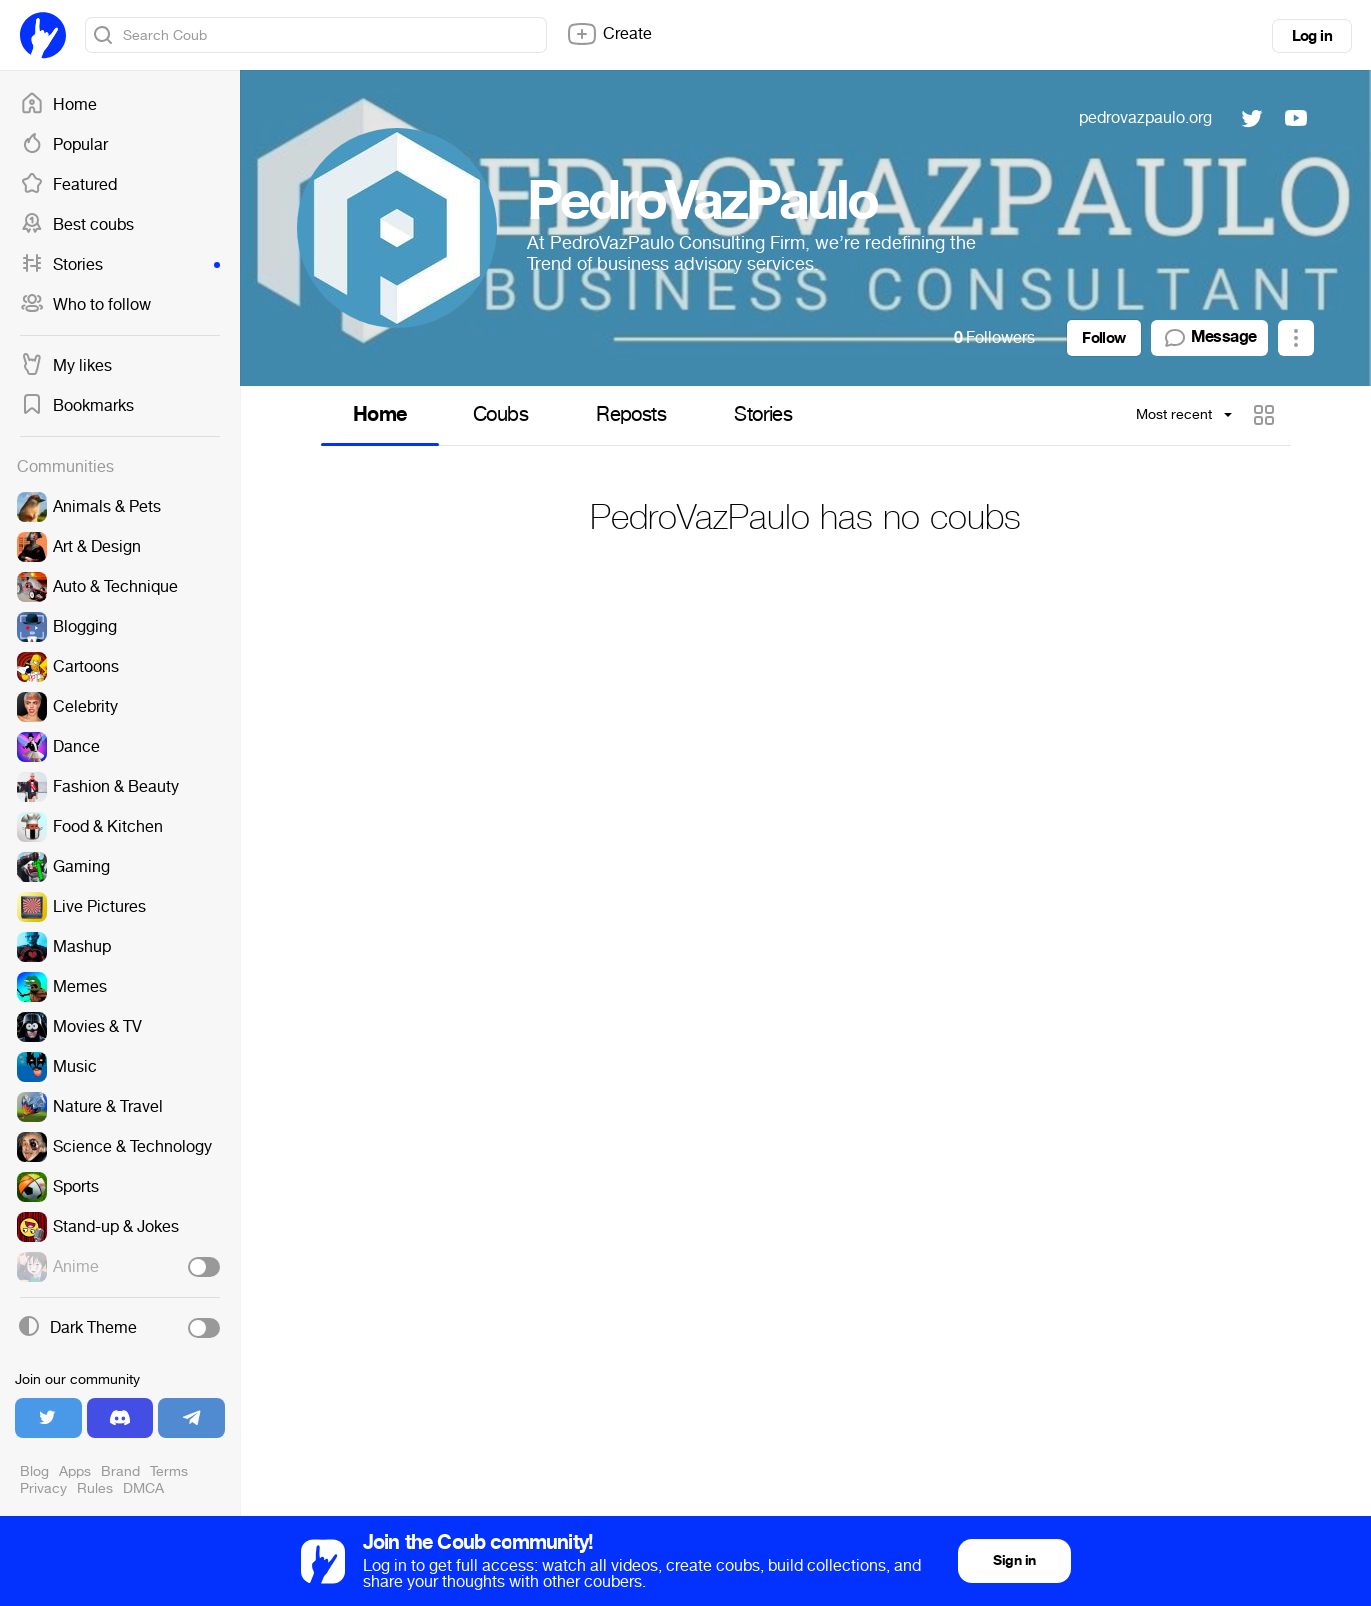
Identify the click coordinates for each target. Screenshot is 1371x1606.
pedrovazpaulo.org (1145, 117)
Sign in (1014, 1560)
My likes (66, 366)
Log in (1312, 36)
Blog (34, 1471)
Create (609, 34)
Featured (68, 185)
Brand (120, 1471)
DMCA (143, 1488)
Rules (95, 1488)
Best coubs (77, 225)
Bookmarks (77, 406)
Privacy (43, 1488)
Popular (64, 145)
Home (58, 105)
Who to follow (85, 305)
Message (1210, 338)
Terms (169, 1471)
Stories (120, 265)
